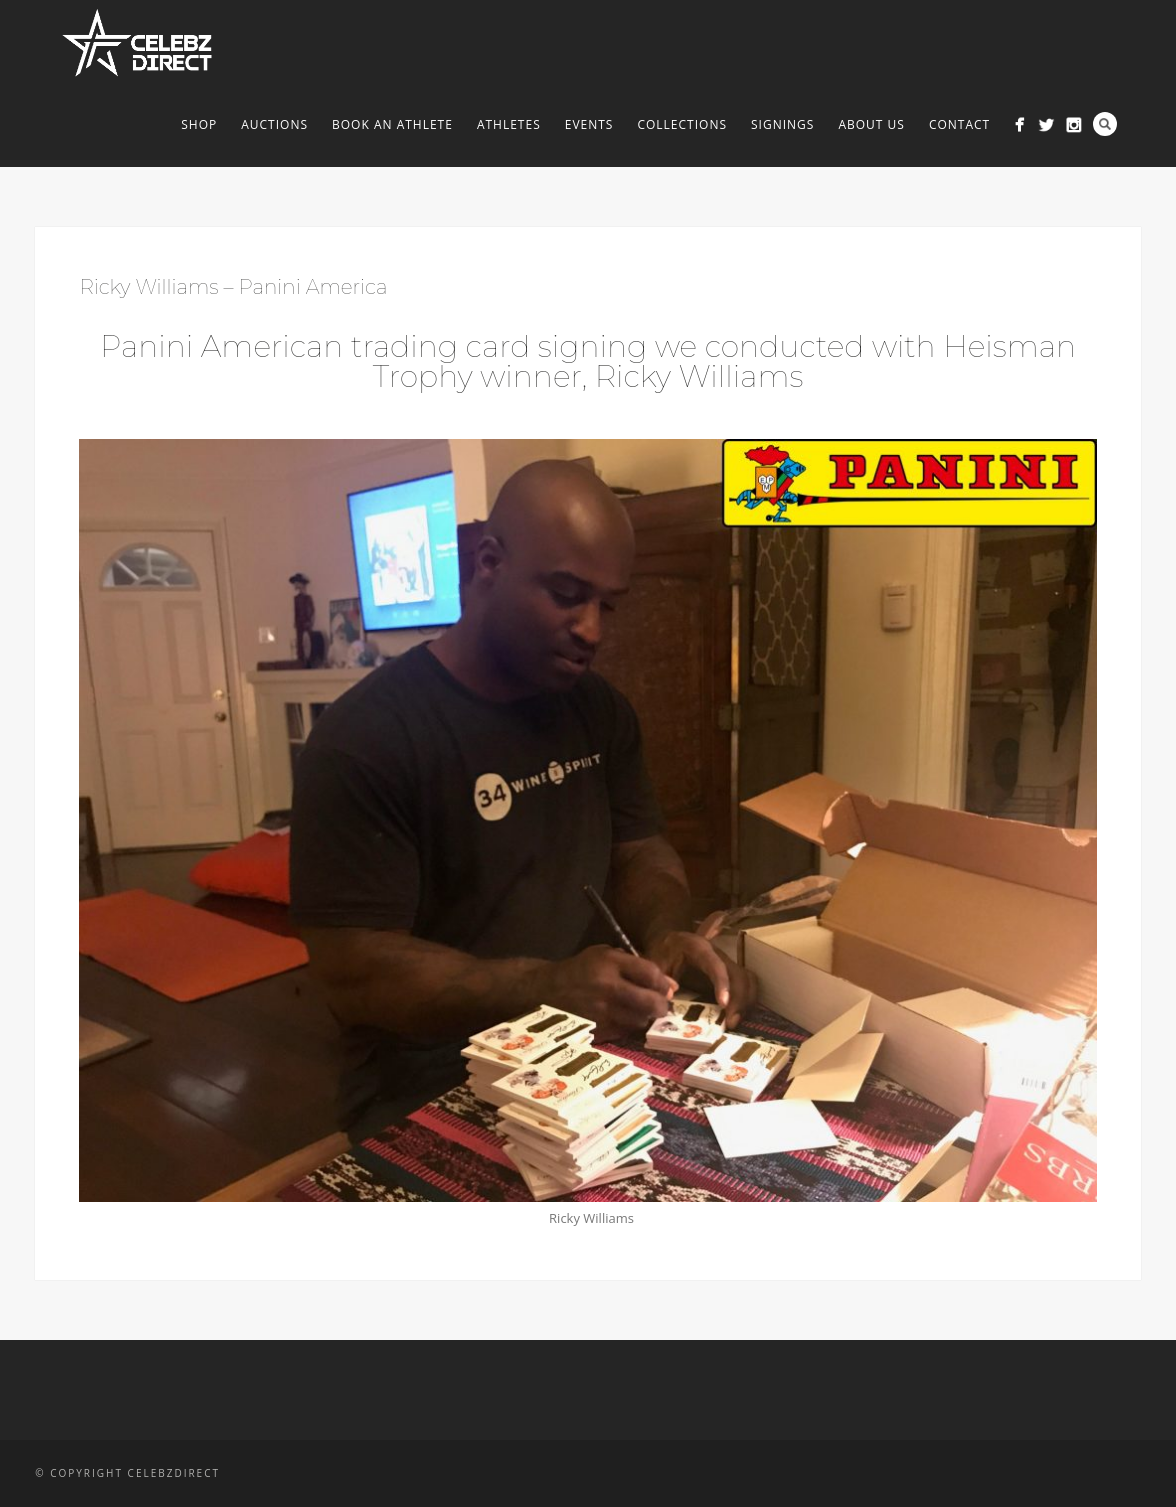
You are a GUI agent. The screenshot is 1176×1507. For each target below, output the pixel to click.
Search (1105, 124)
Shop (199, 124)
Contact (959, 124)
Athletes (509, 124)
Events (589, 124)
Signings (782, 124)
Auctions (274, 124)
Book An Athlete (392, 124)
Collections (682, 124)
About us (871, 124)
